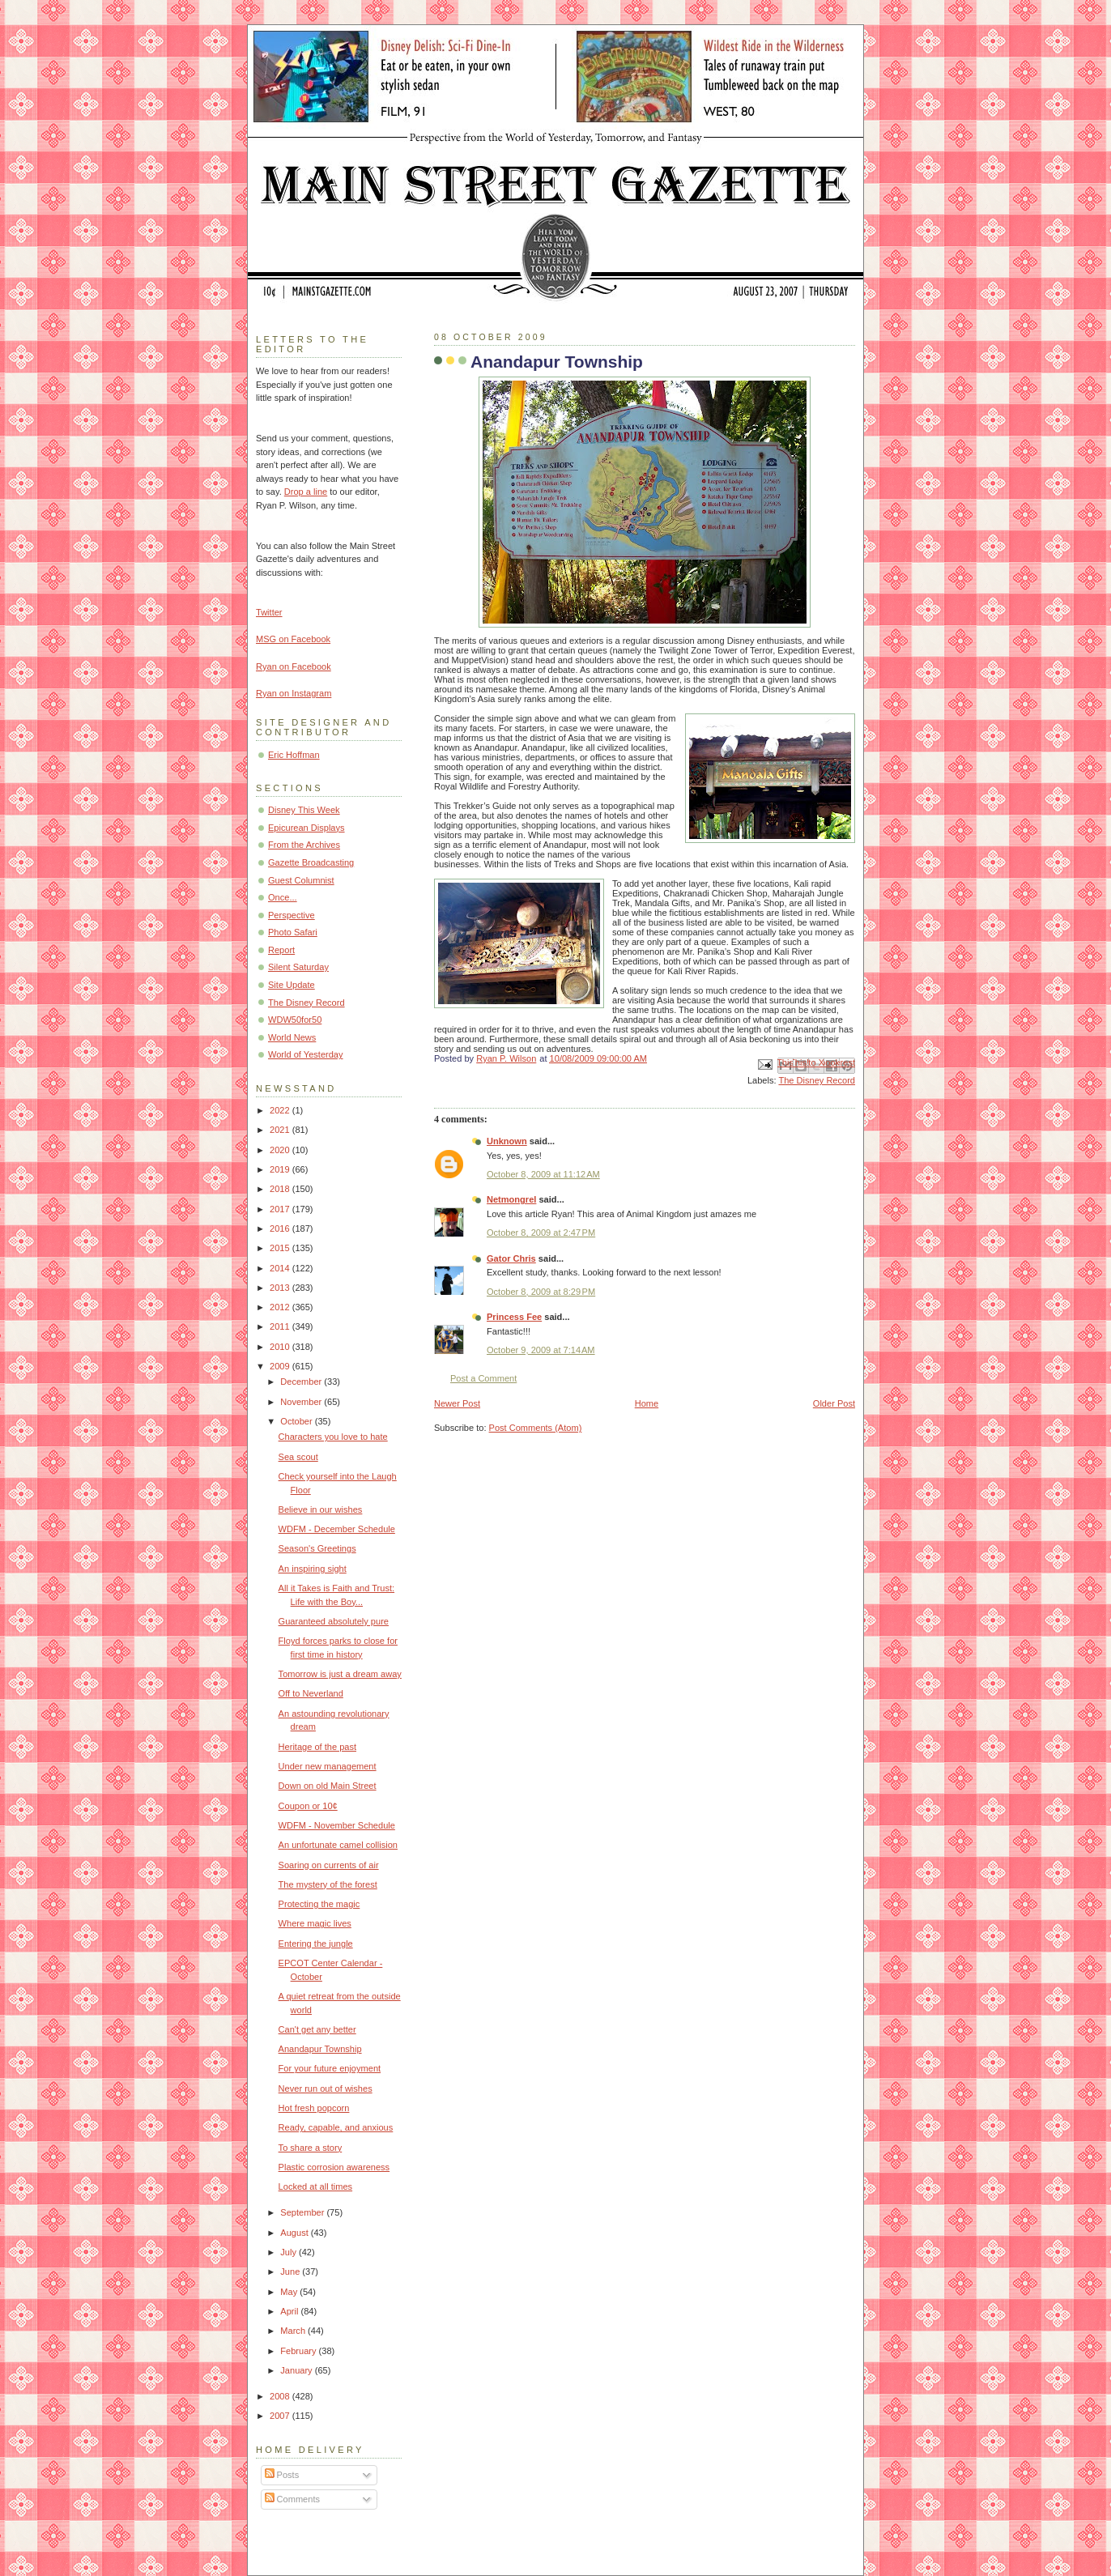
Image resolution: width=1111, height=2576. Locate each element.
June (291, 2271)
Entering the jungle (316, 1943)
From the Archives (304, 844)
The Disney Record (816, 1080)
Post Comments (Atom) (535, 1428)
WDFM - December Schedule (337, 1529)
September (303, 2212)
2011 (281, 1326)
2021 (281, 1130)
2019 (281, 1169)
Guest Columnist (301, 880)
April (290, 2311)
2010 (281, 1347)
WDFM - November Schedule (337, 1825)
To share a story (311, 2147)
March (294, 2330)
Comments (292, 2499)
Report (281, 950)
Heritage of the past (317, 1747)
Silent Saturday (298, 967)
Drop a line (305, 491)
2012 (281, 1307)
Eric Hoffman (294, 755)
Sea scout (298, 1457)
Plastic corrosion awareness (334, 2167)
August (295, 2233)
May (290, 2292)
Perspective (291, 915)
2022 (281, 1110)
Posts (282, 2475)
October (297, 1421)
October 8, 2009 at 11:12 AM (543, 1174)
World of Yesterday (305, 1054)
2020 (281, 1150)
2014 (281, 1268)
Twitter (269, 612)
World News (292, 1037)
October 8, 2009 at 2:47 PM (541, 1232)
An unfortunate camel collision (338, 1845)
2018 (281, 1189)
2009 (281, 1366)
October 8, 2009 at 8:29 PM (541, 1292)
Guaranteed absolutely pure (334, 1621)
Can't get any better (317, 2029)
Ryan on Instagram (293, 693)
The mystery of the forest (328, 1884)
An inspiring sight (313, 1568)
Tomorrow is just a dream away (340, 1674)
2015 (281, 1248)
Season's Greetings (317, 1548)
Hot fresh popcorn (314, 2108)
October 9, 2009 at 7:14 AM (541, 1350)
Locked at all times (316, 2186)
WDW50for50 (294, 1019)
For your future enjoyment (330, 2068)
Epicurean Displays (306, 827)
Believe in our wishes (321, 1509)
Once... (282, 897)
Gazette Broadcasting (311, 862)
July (289, 2252)
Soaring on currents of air (329, 1865)
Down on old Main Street (328, 1785)
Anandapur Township (320, 2049)
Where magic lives (315, 1923)
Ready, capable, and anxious (336, 2127)
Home (646, 1403)
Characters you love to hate (333, 1436)
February (299, 2351)
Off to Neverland (311, 1693)
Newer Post (457, 1403)
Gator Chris (511, 1258)
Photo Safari (292, 932)
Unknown (507, 1141)
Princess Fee (514, 1317)
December (302, 1381)
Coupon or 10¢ (308, 1806)
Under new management (328, 1766)
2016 (281, 1228)
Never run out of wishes (325, 2088)
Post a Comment (483, 1378)
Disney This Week (304, 810)
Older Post (834, 1403)
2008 (281, 2396)
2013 (281, 1287)
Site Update (291, 985)
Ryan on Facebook (293, 666)
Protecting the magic (319, 1904)
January (297, 2370)
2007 (281, 2416)
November (302, 1402)
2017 (281, 1209)
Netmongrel (511, 1199)
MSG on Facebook (293, 639)
